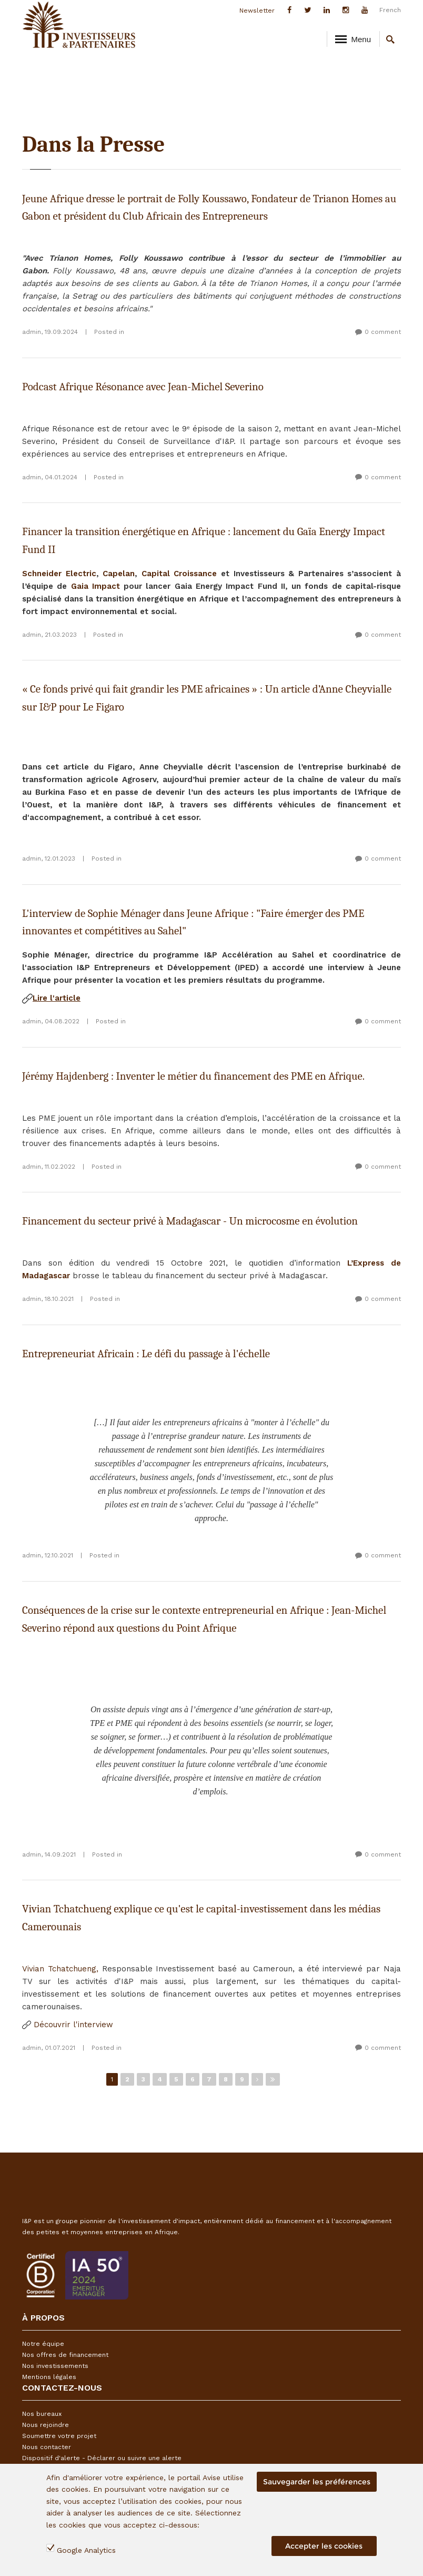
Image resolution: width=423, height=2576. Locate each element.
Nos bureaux (42, 2413)
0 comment (383, 331)
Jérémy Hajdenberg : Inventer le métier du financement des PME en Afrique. (193, 1076)
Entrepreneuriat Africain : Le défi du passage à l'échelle (146, 1353)
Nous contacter (46, 2447)
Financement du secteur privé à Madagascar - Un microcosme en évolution (190, 1221)
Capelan (119, 573)
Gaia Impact (95, 586)
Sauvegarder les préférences (316, 2485)
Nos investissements (55, 2366)
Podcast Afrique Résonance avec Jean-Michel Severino (143, 386)
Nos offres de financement (65, 2354)
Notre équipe (43, 2343)
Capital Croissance (179, 573)
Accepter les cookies (323, 2549)
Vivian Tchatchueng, (60, 1968)
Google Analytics (86, 2553)
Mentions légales (49, 2377)
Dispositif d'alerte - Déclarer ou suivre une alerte (102, 2458)
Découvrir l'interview (67, 2024)
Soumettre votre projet (59, 2436)
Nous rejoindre (45, 2425)
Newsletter (257, 10)
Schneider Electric (59, 573)
